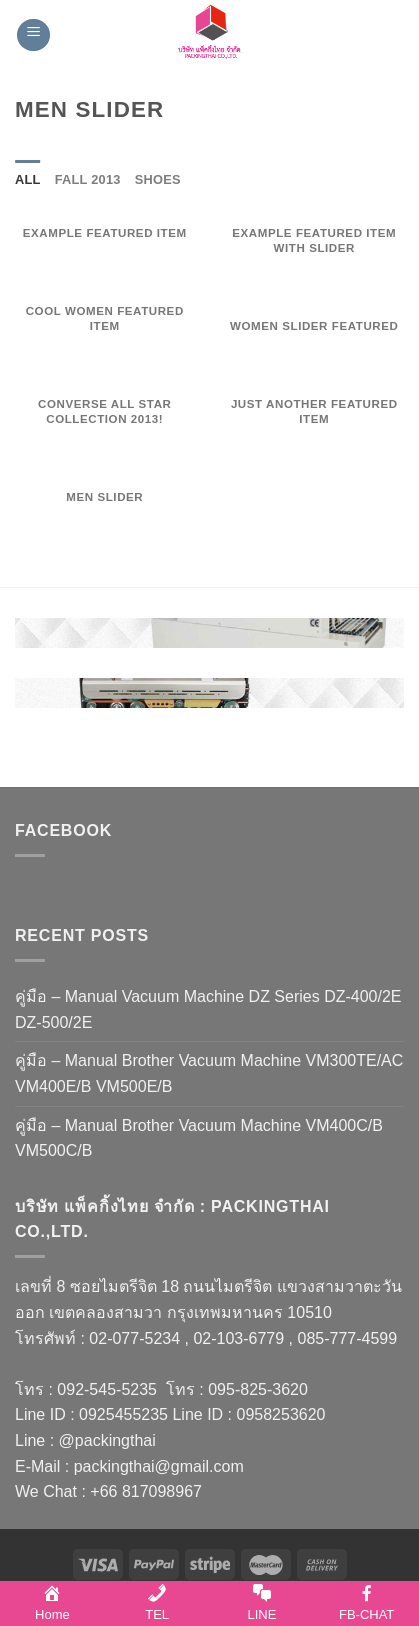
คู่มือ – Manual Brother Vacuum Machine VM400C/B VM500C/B (199, 1138)
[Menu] (33, 35)
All (28, 179)
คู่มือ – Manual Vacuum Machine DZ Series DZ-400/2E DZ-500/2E (208, 1009)
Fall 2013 (88, 179)
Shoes (158, 179)
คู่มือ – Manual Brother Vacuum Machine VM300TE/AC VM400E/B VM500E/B (209, 1073)
